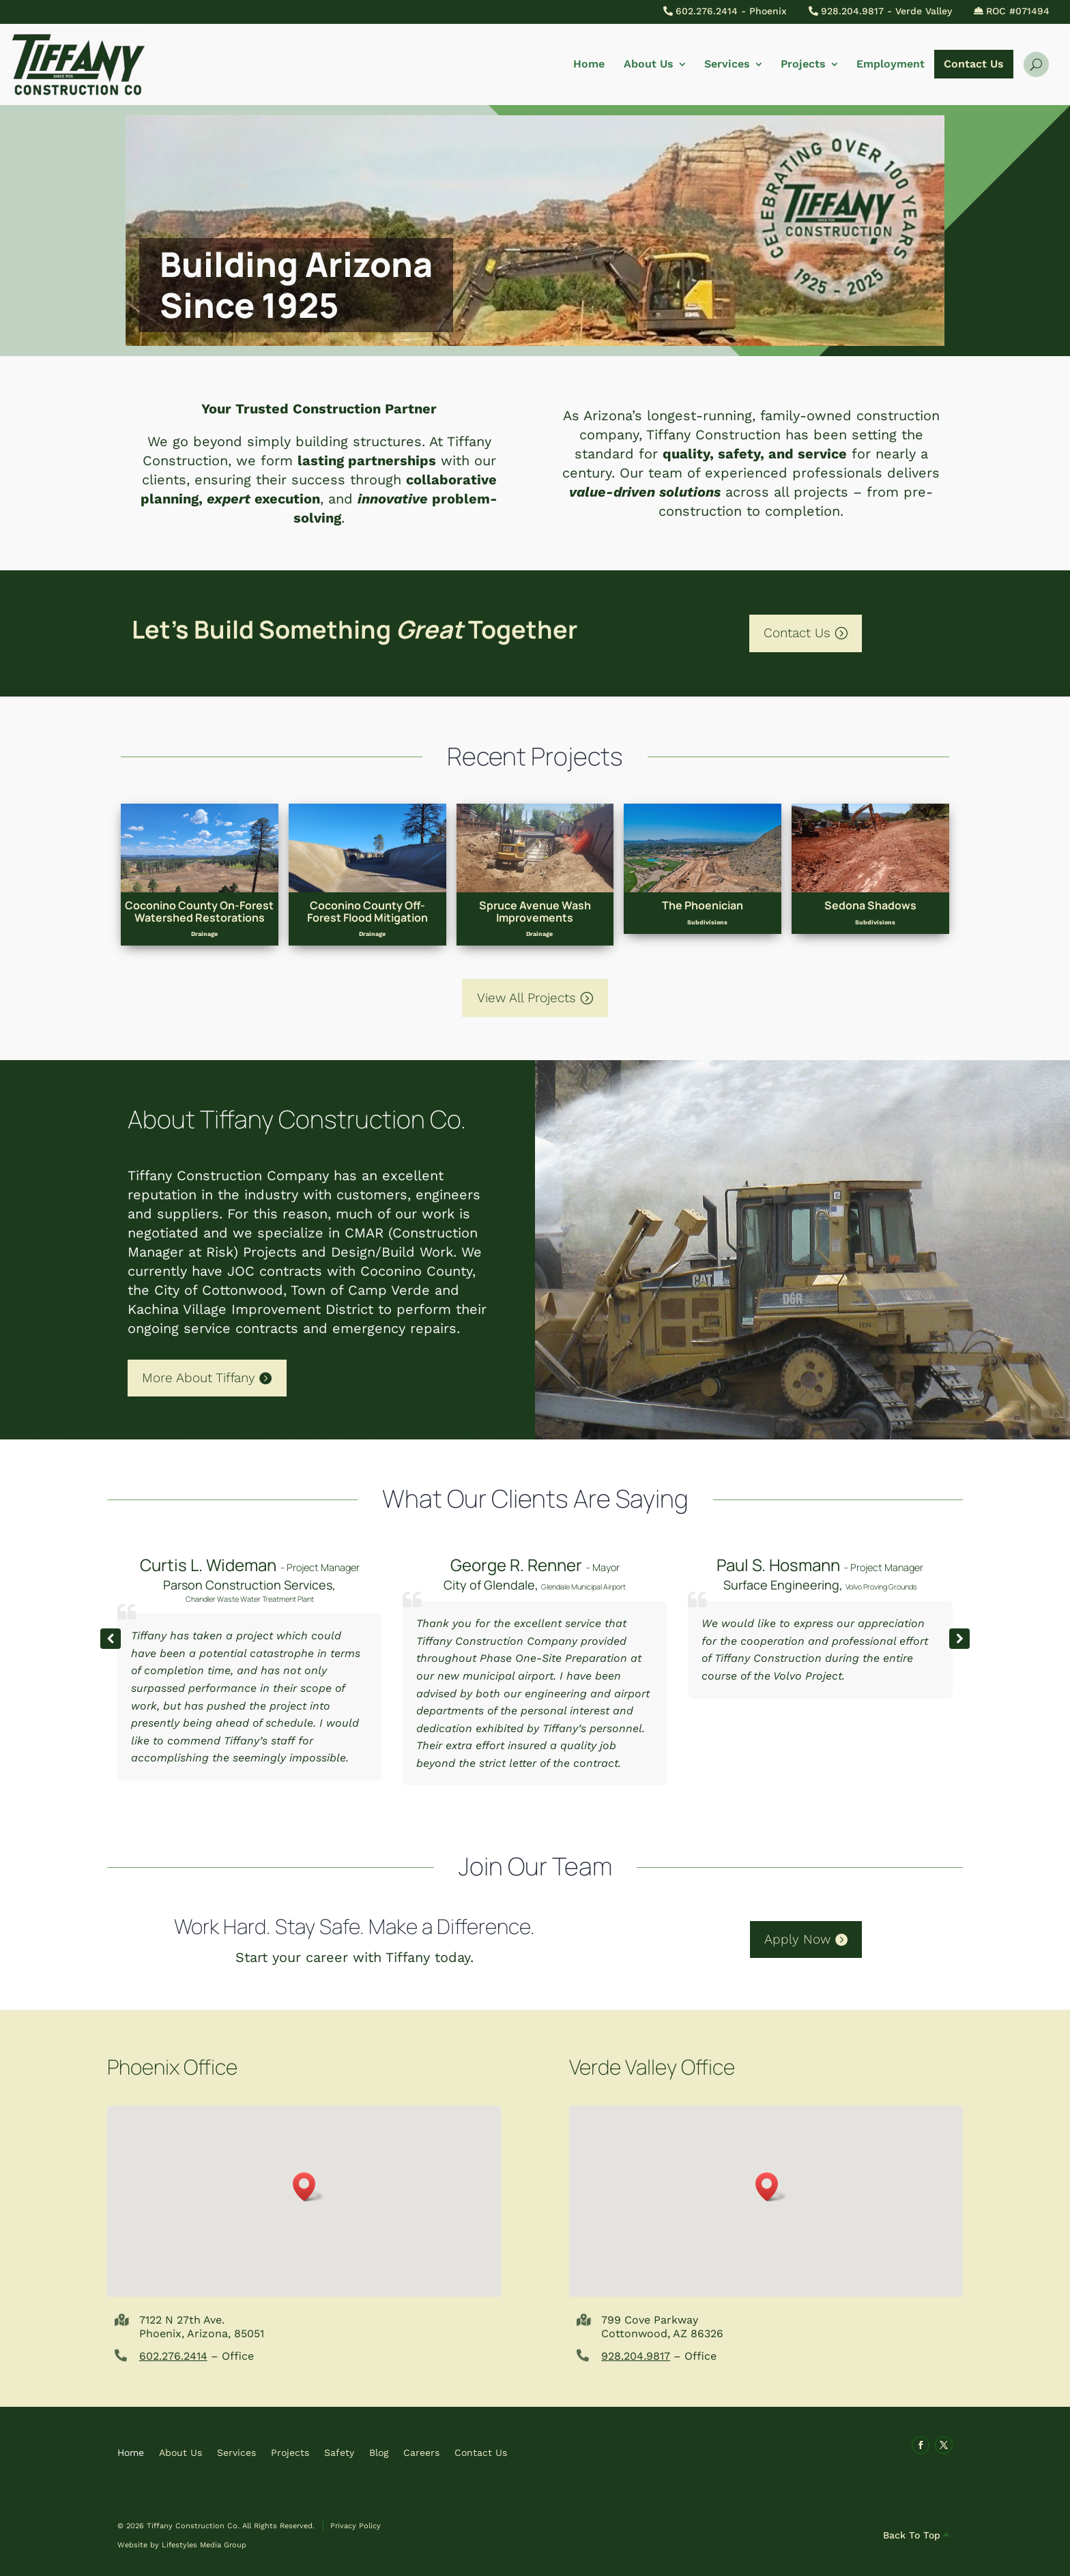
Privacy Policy (355, 2525)
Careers (421, 2452)
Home (589, 63)
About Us (649, 63)
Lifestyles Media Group (204, 2545)
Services (727, 63)
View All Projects (526, 998)
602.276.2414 (173, 2356)
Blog (378, 2452)
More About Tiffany (198, 1378)
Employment (890, 63)
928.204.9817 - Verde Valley (886, 10)
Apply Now (797, 1939)
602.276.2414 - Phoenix (731, 10)
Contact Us (974, 63)
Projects (803, 63)
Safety (339, 2452)
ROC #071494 (1018, 10)
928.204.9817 (635, 2356)
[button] (959, 1638)
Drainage (204, 934)
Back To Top (911, 2535)
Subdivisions (707, 922)
